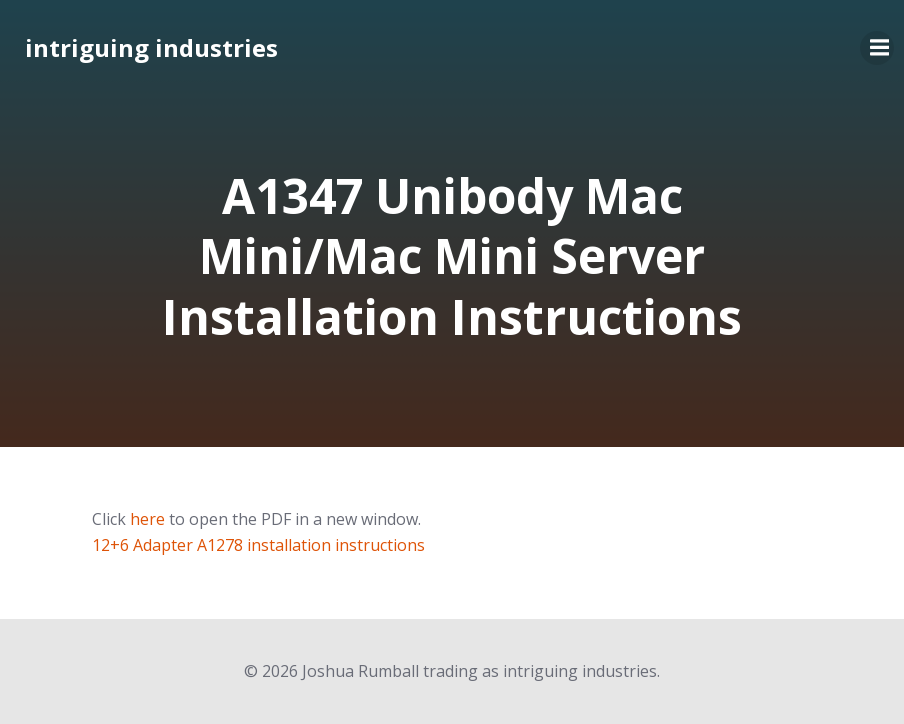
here (147, 519)
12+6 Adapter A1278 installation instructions (258, 545)
